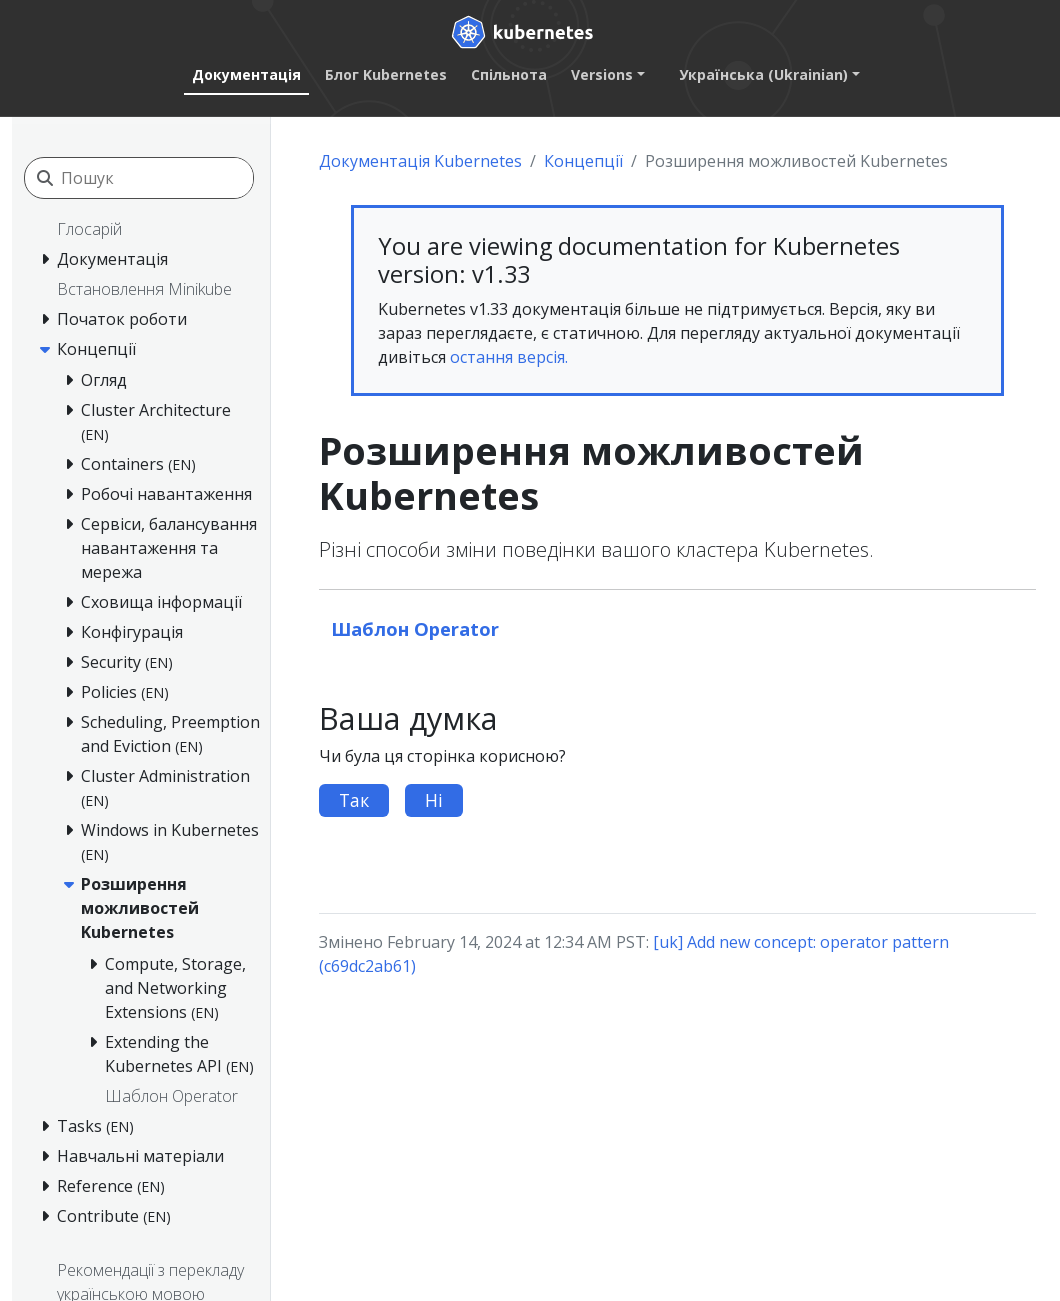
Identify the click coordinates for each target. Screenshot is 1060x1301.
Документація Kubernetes (420, 161)
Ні (434, 800)
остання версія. (509, 357)
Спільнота (509, 74)
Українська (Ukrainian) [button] (763, 74)
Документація (246, 74)
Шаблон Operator (415, 628)
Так (354, 800)
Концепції (583, 161)
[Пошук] (157, 178)
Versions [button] (602, 74)
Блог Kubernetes (386, 74)
